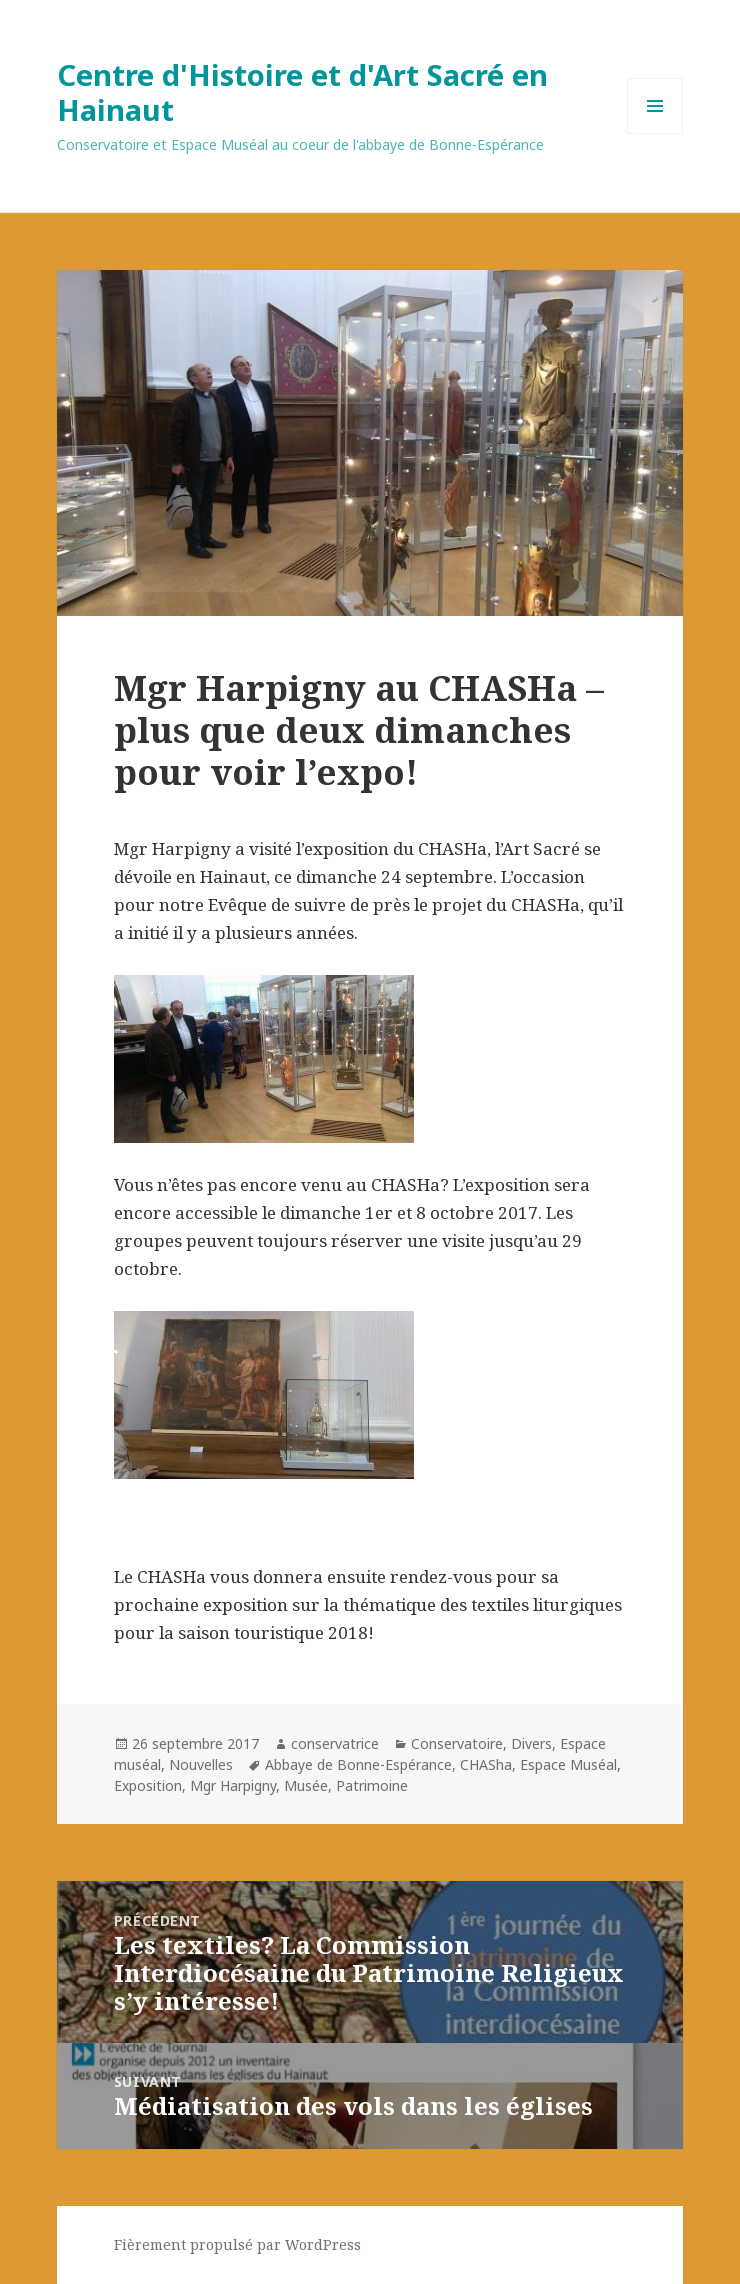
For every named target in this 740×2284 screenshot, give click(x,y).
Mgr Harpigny (233, 1785)
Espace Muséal (568, 1764)
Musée (306, 1785)
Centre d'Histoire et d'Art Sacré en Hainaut (302, 92)
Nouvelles (201, 1764)
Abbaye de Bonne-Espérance (358, 1764)
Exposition (148, 1785)
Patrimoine (372, 1785)
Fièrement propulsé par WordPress (237, 2244)
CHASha (486, 1764)
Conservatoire (457, 1743)
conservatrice (335, 1743)
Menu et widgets (655, 133)
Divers (531, 1743)
